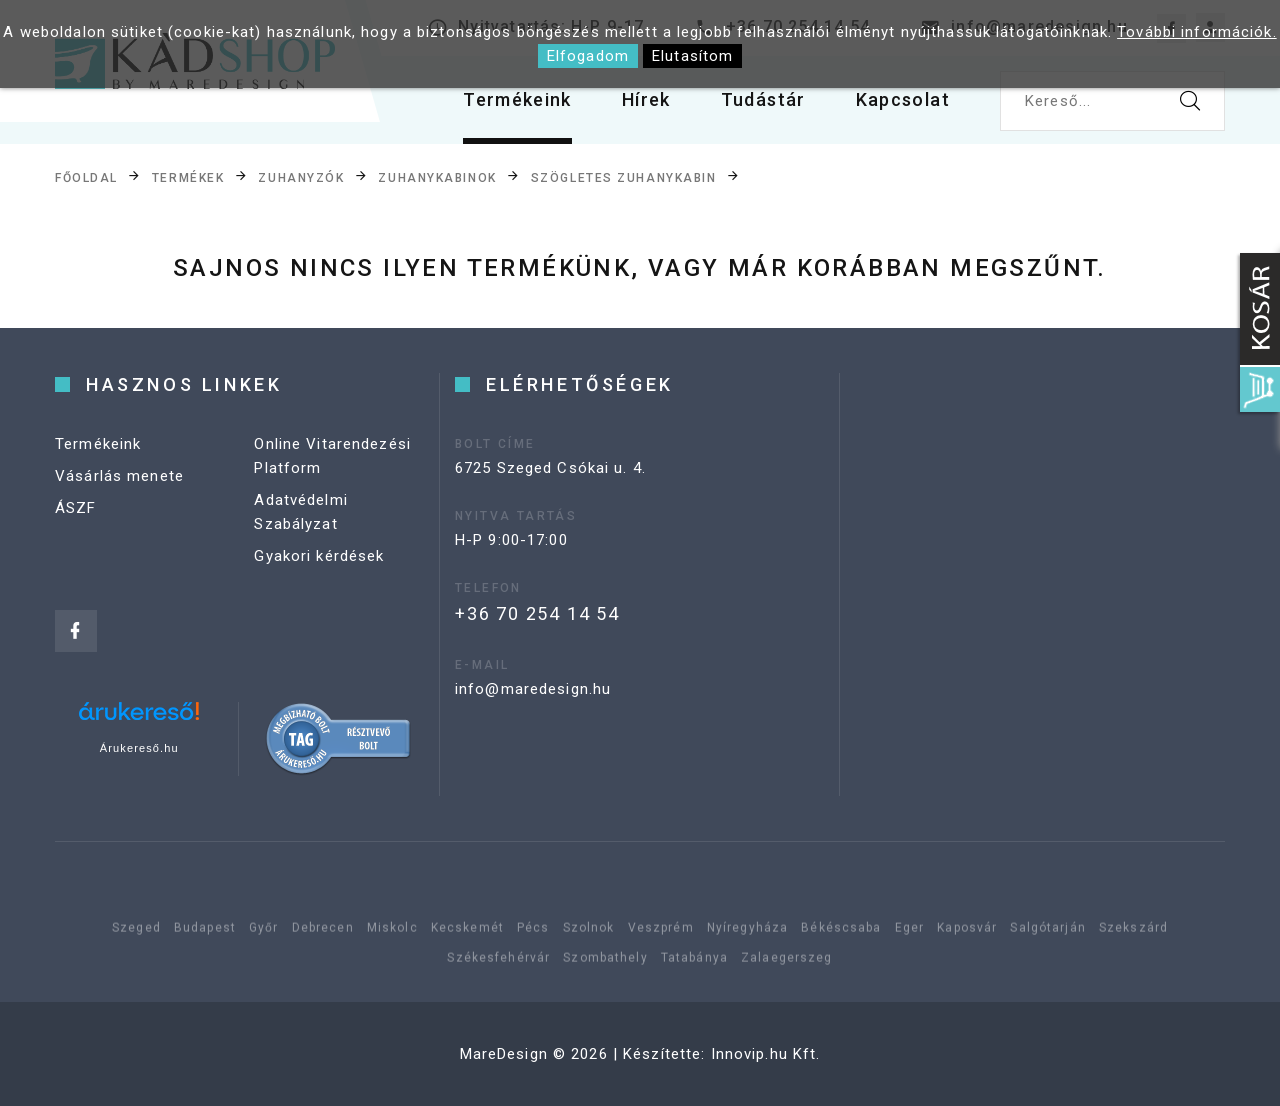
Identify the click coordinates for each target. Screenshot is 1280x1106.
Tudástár (763, 99)
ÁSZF (76, 508)
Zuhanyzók (301, 178)
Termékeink (517, 99)
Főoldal (86, 178)
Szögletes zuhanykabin (624, 178)
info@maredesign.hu (533, 689)
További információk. (1197, 32)
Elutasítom (692, 56)
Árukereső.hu (139, 748)
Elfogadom (588, 56)
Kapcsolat (903, 99)
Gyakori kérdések (319, 556)
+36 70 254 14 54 (537, 613)
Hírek (646, 99)
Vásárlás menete (119, 476)
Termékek (188, 178)
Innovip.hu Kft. (766, 1054)
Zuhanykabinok (437, 178)
